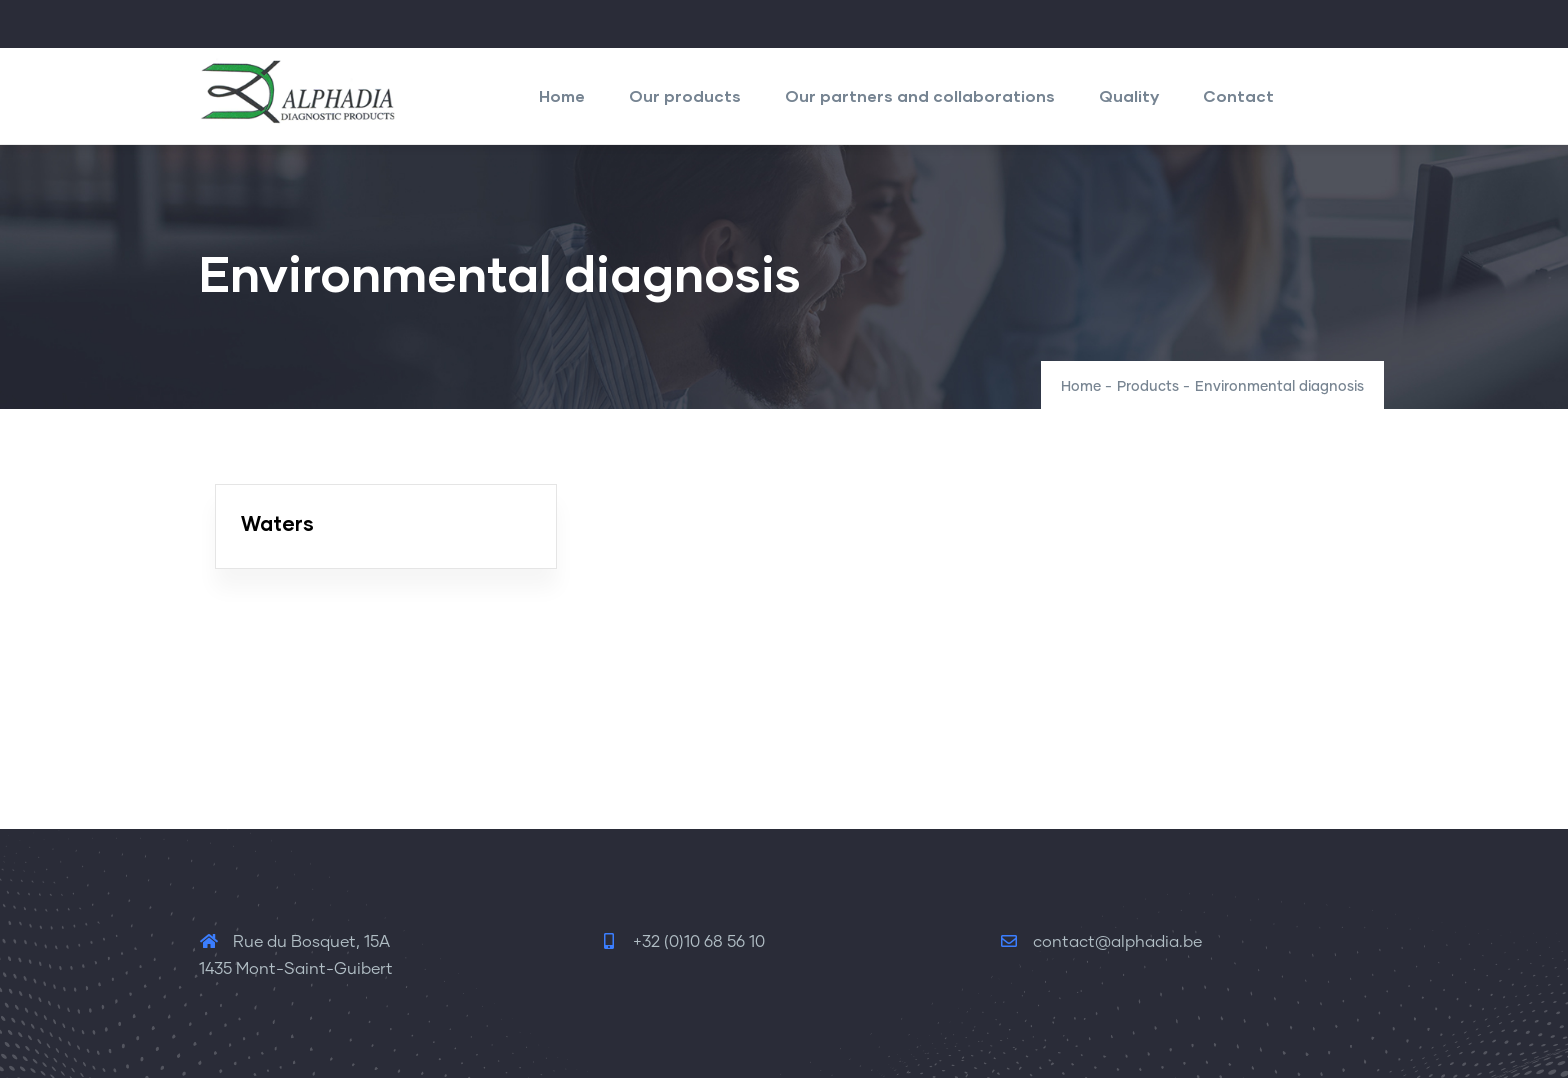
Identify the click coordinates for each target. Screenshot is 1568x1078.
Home (562, 95)
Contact (1238, 95)
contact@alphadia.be (1100, 942)
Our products (685, 95)
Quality (1129, 95)
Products (1148, 387)
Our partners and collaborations (920, 95)
